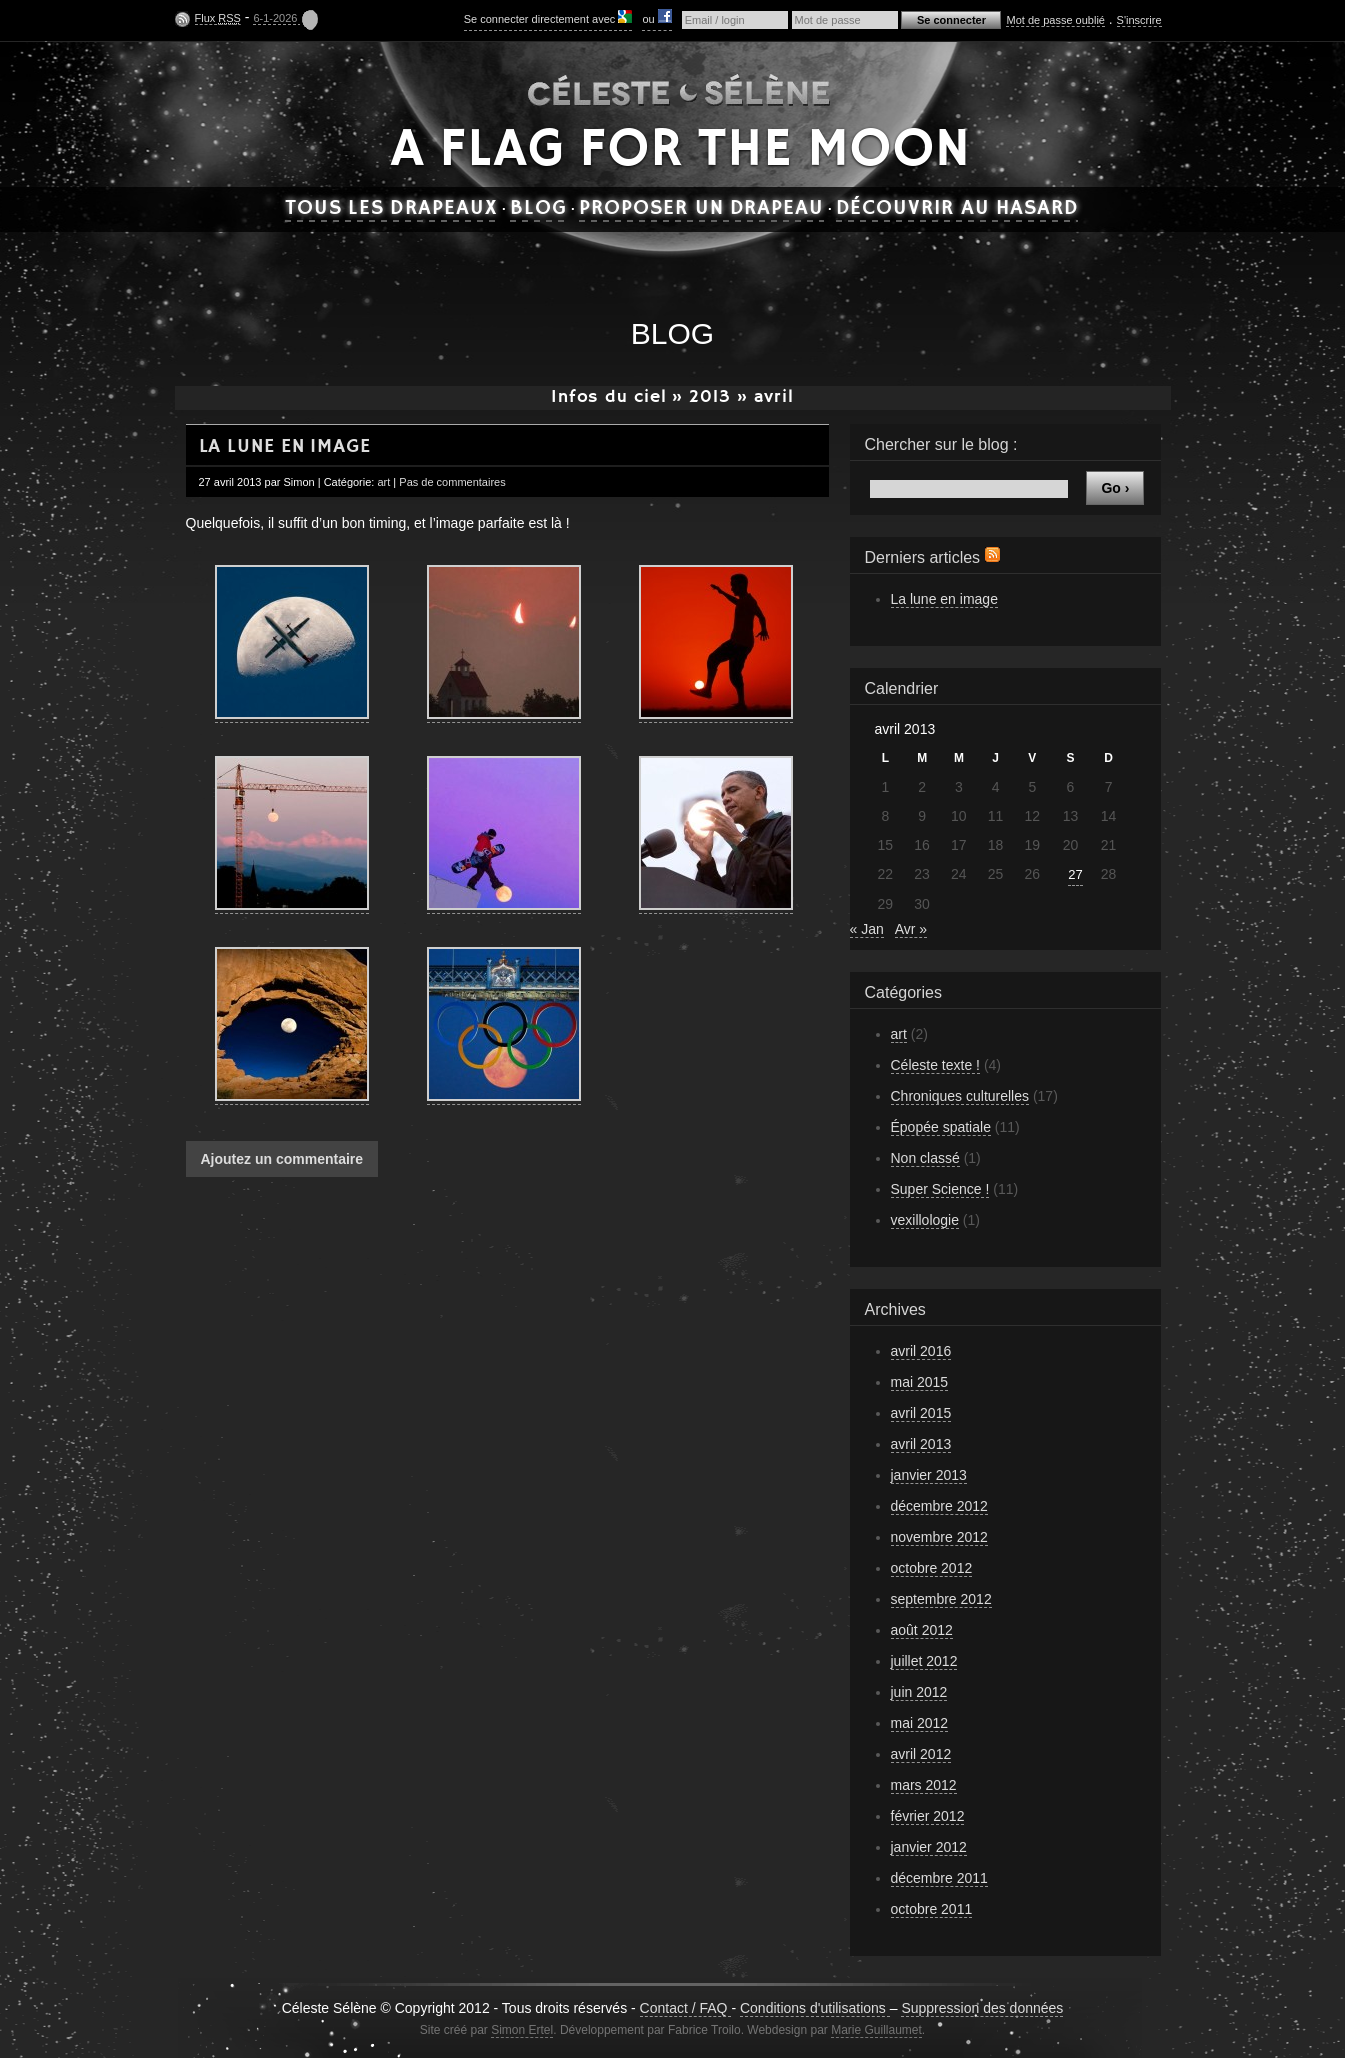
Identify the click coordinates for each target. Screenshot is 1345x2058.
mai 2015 (920, 1382)
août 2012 (922, 1630)
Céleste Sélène (679, 88)
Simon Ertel (522, 2030)
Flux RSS (992, 554)
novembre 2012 (939, 1537)
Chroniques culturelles (960, 1096)
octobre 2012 (932, 1568)
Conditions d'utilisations (815, 2008)
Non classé (925, 1158)
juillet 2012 (924, 1661)
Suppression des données (982, 2008)
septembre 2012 (941, 1599)
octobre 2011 (932, 1909)
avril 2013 (921, 1444)
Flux (218, 18)
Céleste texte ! (936, 1065)
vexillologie (925, 1220)
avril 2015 (921, 1413)
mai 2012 (920, 1723)
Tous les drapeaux (391, 209)
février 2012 (928, 1816)
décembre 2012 (939, 1506)
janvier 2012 (929, 1847)
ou (656, 17)
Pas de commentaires (452, 482)
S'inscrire (1139, 20)
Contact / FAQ (686, 2008)
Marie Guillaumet (876, 2030)
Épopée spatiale (941, 1127)
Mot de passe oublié (1055, 20)
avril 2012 (921, 1754)
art (383, 482)
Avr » (911, 929)
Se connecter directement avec (548, 17)
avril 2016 (921, 1351)
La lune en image (285, 447)
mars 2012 (924, 1785)
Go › (1115, 488)
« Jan (867, 929)
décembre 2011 (939, 1878)
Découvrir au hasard (957, 209)
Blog (538, 209)
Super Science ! (940, 1189)
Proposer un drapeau (701, 209)
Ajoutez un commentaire (282, 1159)
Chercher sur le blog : (941, 444)
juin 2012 (919, 1692)
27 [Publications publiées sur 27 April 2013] (1075, 874)
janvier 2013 (929, 1475)
